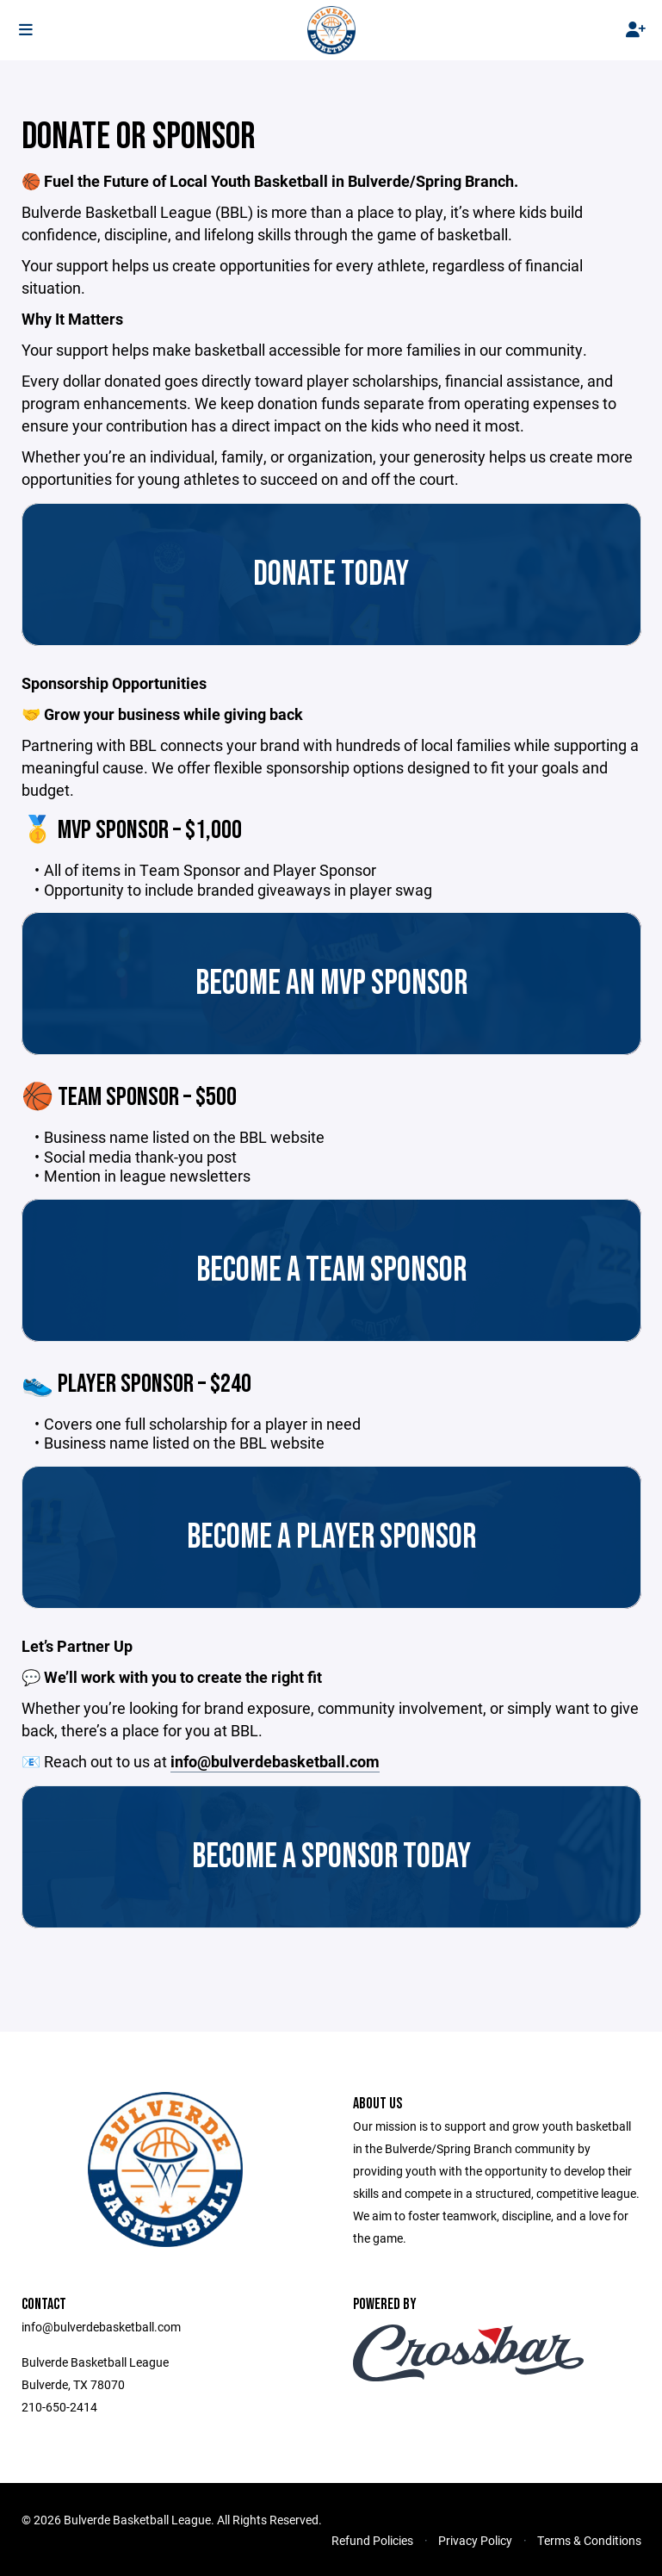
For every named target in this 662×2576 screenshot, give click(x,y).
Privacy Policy (475, 2540)
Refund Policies (372, 2540)
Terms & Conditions (589, 2540)
